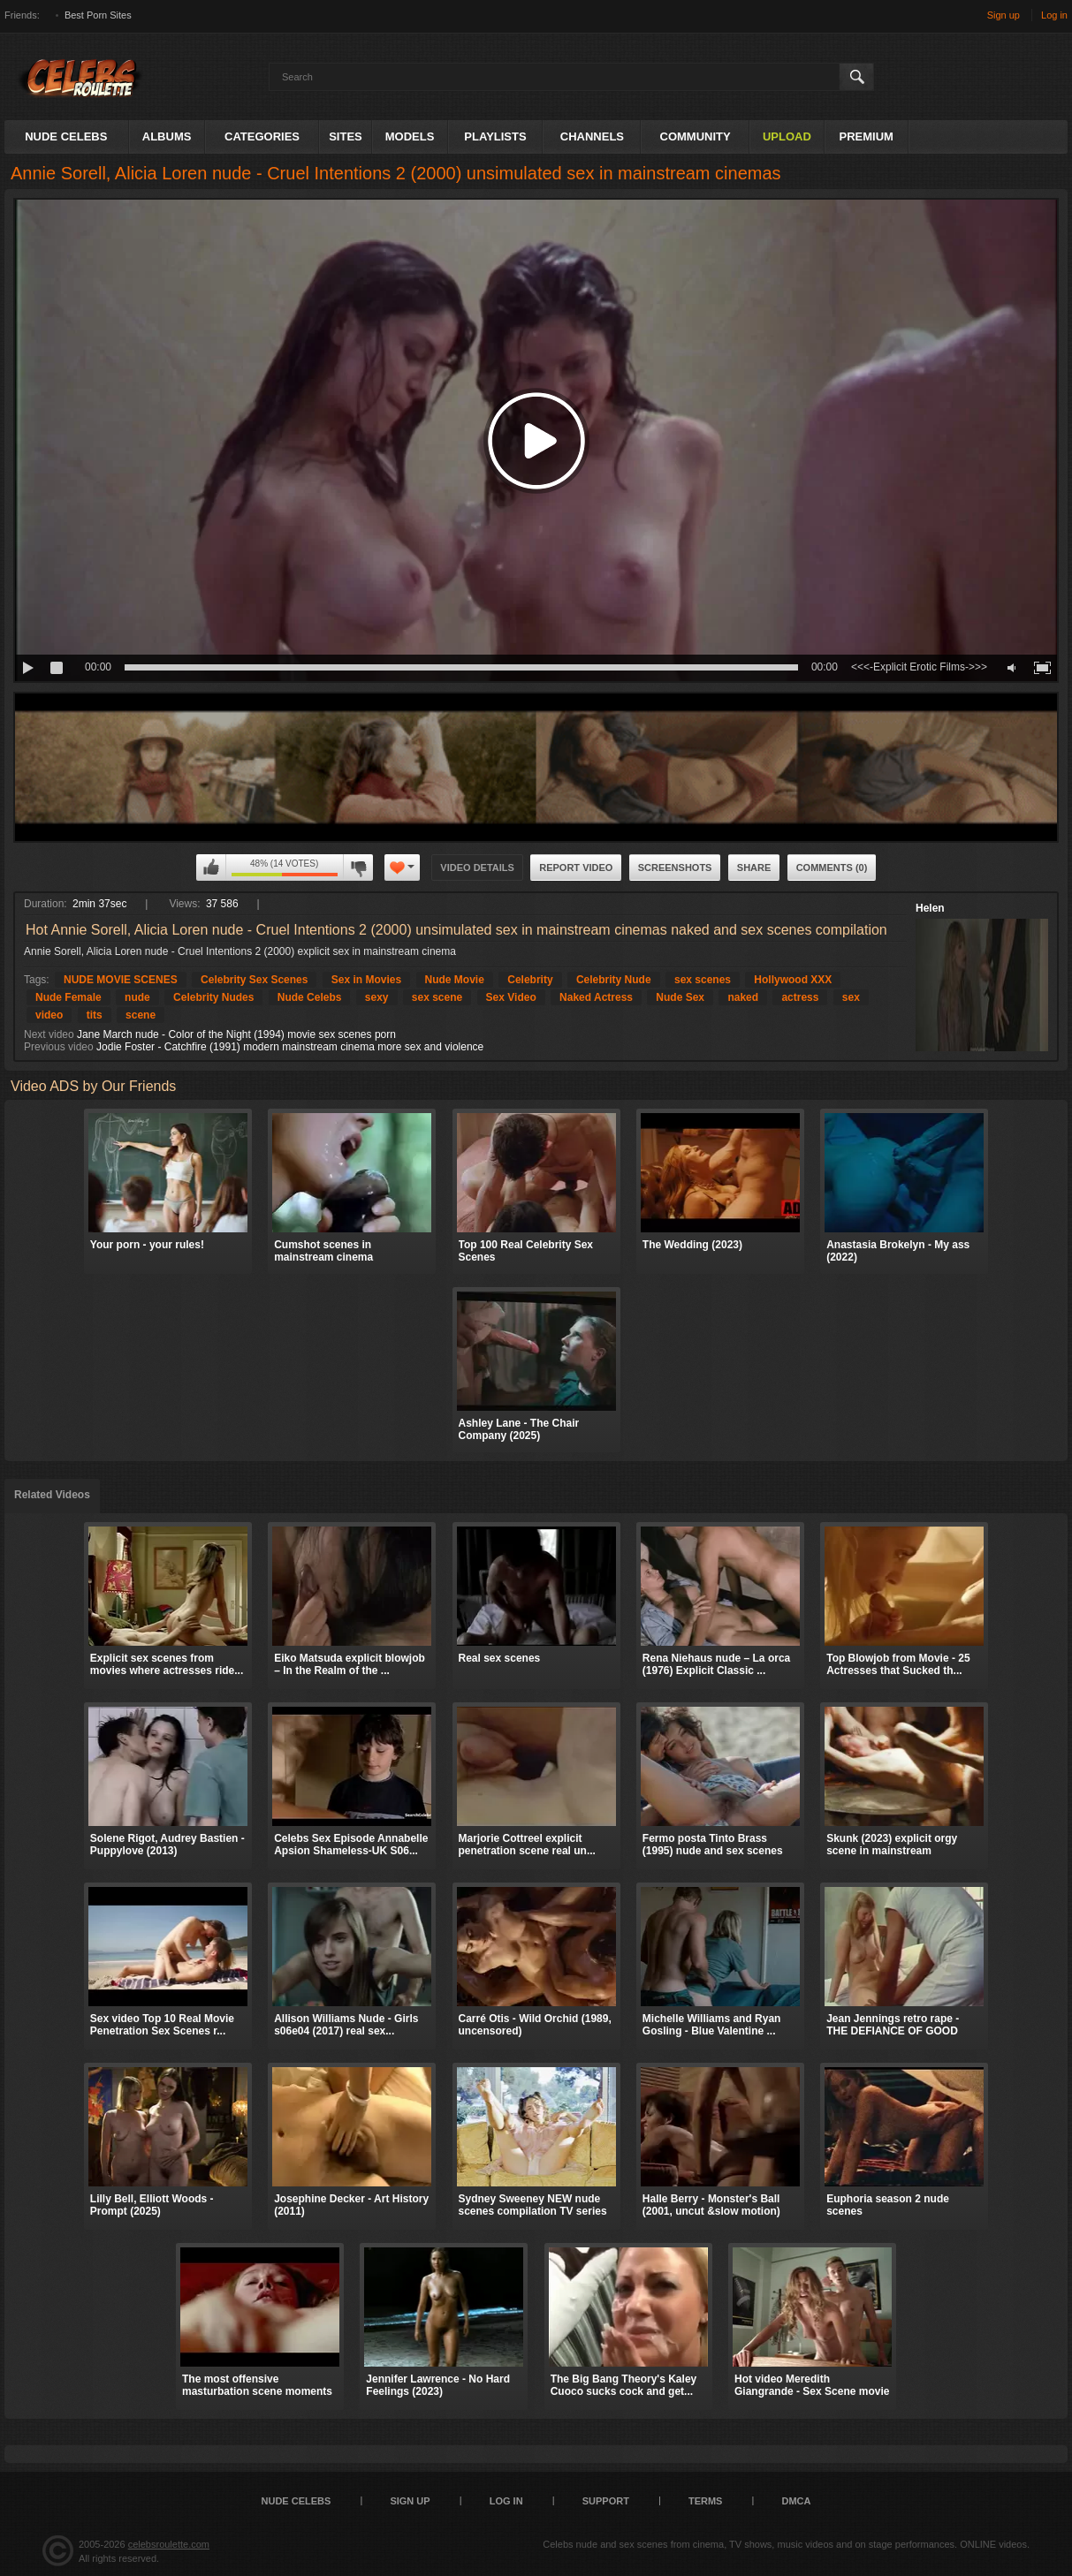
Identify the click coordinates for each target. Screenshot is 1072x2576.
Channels (592, 136)
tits (95, 1015)
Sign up (1003, 15)
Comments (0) (832, 867)
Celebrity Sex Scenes (254, 980)
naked (742, 997)
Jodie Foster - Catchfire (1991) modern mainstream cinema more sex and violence (289, 1047)
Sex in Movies (366, 980)
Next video (49, 1034)
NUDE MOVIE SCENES (121, 980)
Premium (866, 136)
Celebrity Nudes (213, 997)
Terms (705, 2501)
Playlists (495, 136)
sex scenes (702, 980)
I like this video (211, 867)
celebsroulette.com (168, 2544)
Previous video (59, 1047)
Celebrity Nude (613, 980)
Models (410, 136)
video (49, 1015)
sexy (377, 997)
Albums (167, 136)
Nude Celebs (66, 136)
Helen (930, 908)
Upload (787, 136)
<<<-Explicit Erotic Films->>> (919, 667)
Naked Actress (596, 997)
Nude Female (68, 997)
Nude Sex (680, 997)
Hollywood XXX (793, 980)
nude (137, 997)
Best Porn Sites (98, 15)
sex (851, 997)
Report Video (575, 867)
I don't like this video (358, 867)
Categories (262, 136)
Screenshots (675, 867)
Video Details (477, 867)
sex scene (437, 997)
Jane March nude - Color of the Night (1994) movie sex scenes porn (236, 1034)
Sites (345, 136)
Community (695, 136)
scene (140, 1015)
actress (799, 997)
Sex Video (511, 997)
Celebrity (529, 980)
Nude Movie (454, 980)
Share (754, 867)
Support (605, 2501)
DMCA (795, 2501)
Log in (1054, 15)
